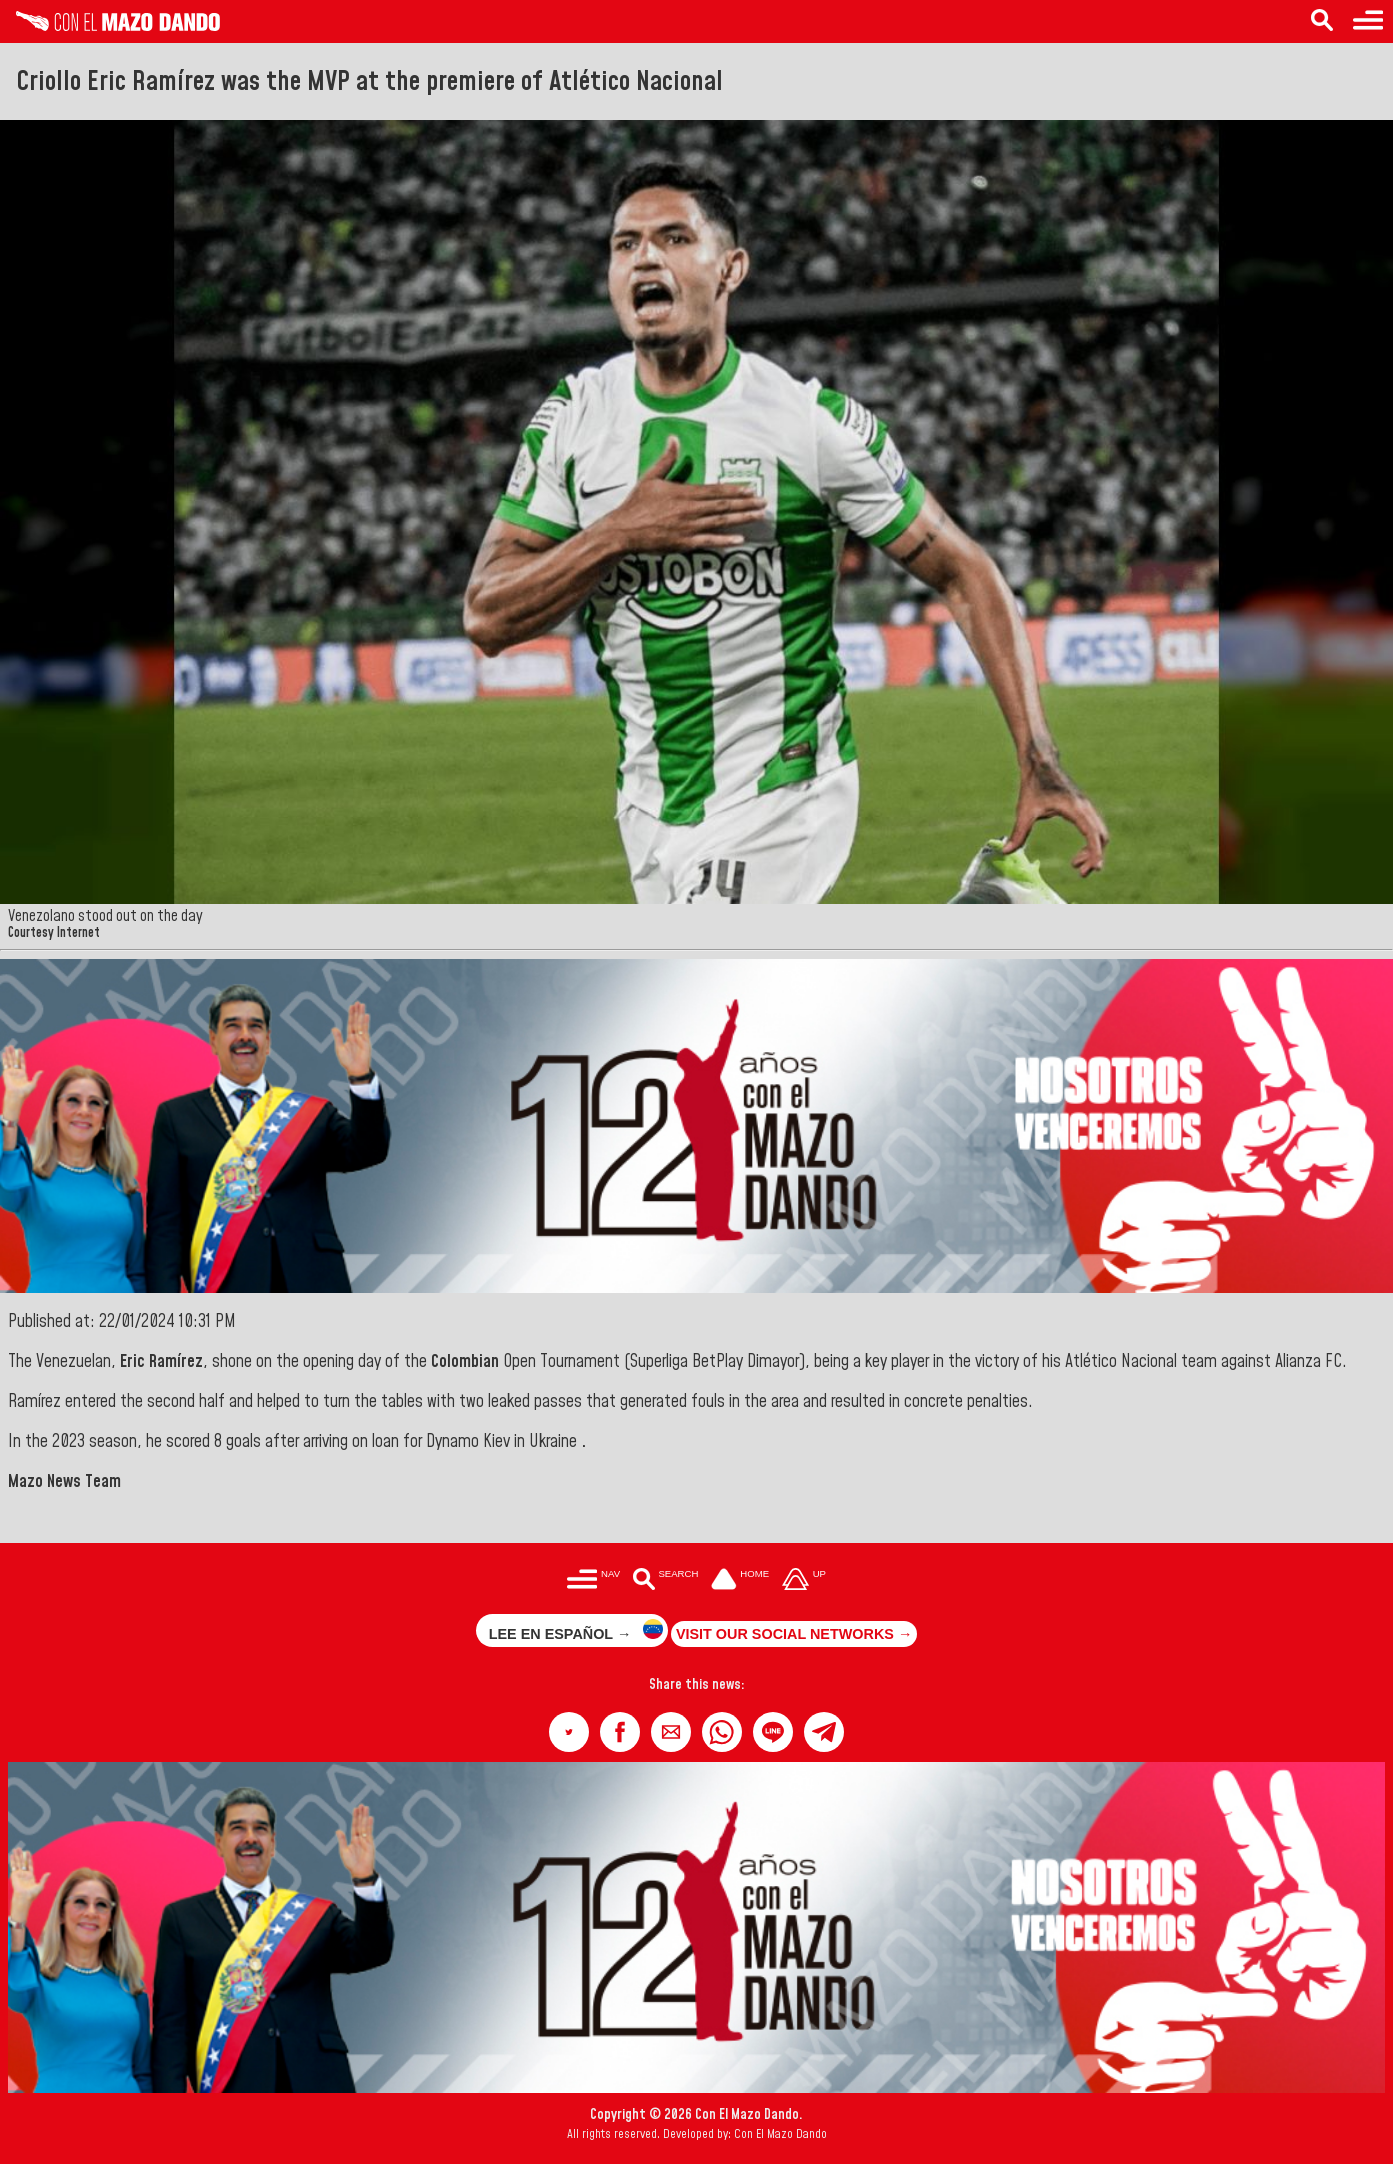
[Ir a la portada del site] (740, 1580)
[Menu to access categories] (1368, 21)
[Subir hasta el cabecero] (804, 1580)
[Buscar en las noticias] (665, 1580)
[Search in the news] (1322, 21)
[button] (569, 1732)
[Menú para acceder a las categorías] (593, 1580)
